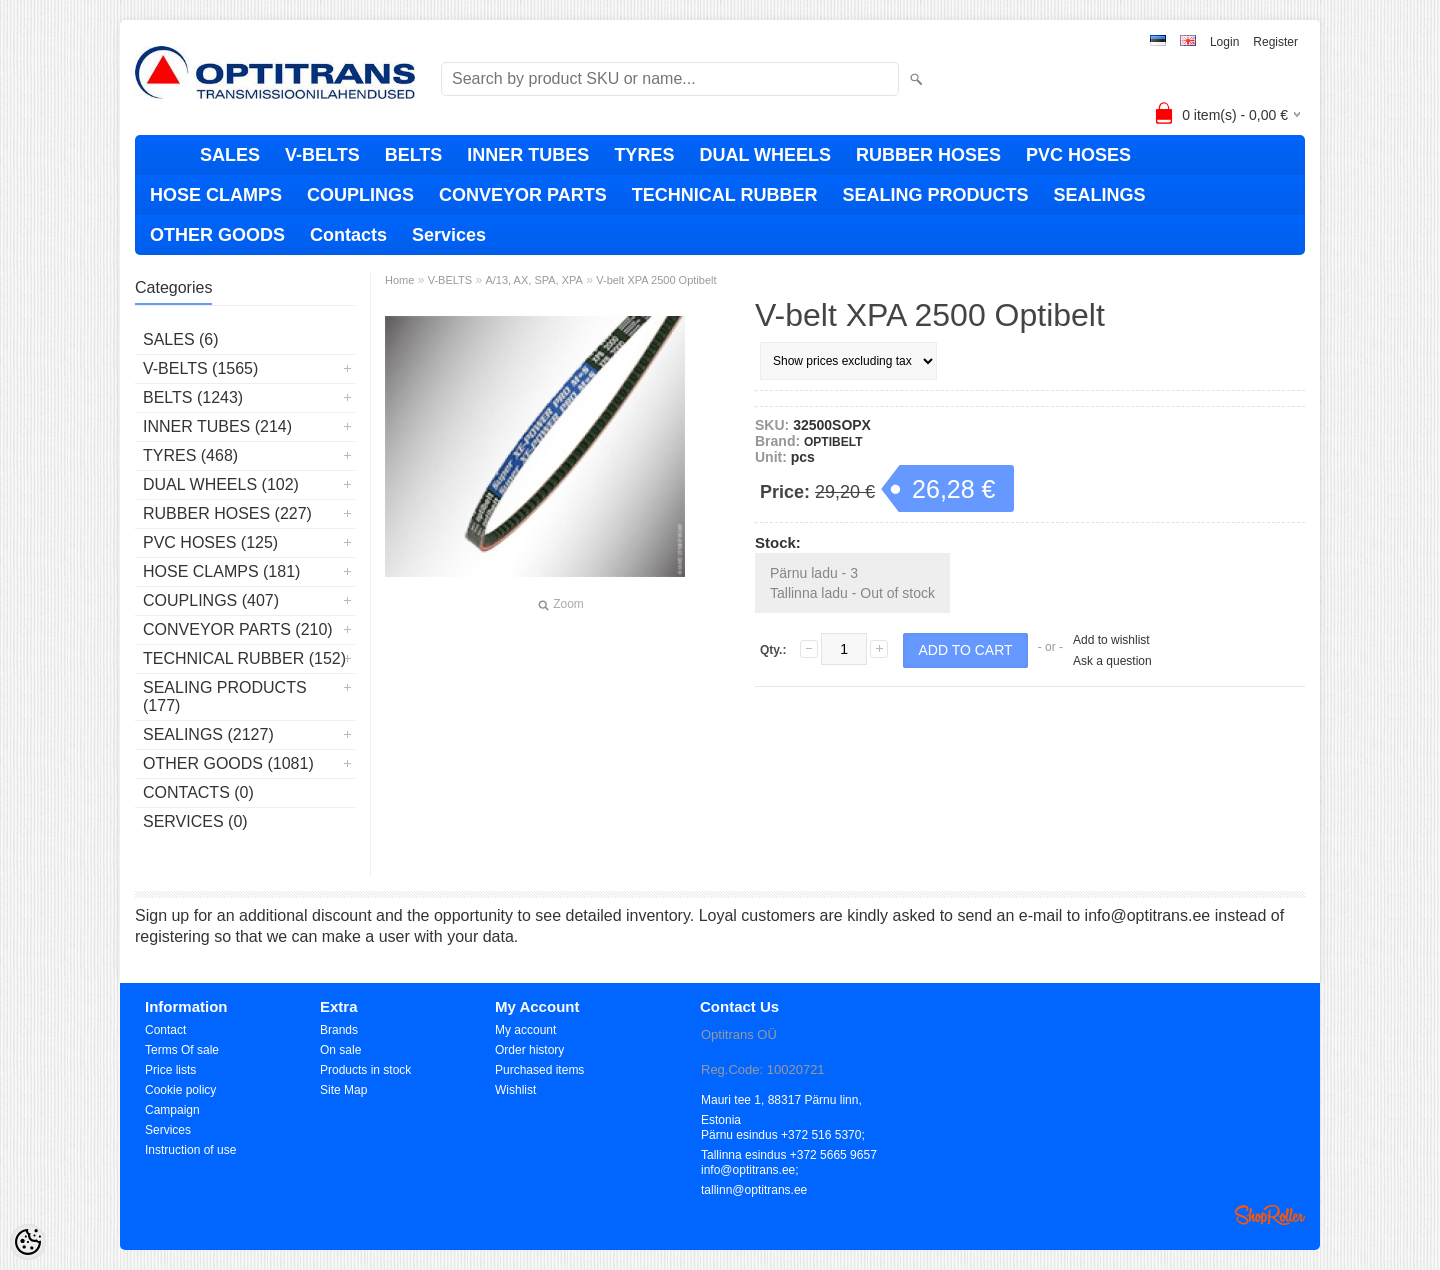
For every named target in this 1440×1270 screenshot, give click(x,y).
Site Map (343, 1090)
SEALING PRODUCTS (935, 195)
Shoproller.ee (1270, 1215)
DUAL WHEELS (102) (221, 484)
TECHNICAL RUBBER (725, 195)
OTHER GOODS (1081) (228, 763)
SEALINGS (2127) (208, 734)
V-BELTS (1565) (200, 368)
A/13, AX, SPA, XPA (533, 280)
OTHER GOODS (217, 235)
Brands (339, 1030)
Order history (529, 1050)
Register (1275, 42)
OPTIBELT (833, 442)
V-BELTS (322, 155)
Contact (165, 1030)
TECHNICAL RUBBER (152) (244, 658)
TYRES (644, 155)
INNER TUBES (528, 155)
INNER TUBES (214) (217, 426)
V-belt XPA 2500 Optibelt (656, 280)
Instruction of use (190, 1150)
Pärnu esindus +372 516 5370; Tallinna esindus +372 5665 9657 (789, 1136)
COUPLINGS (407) (211, 600)
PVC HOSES (1078, 155)
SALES (230, 155)
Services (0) (195, 821)
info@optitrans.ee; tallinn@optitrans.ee (754, 1171)
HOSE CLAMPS (216, 195)
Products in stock (365, 1070)
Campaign (172, 1110)
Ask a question (1112, 661)
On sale (340, 1050)
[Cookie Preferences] (28, 1242)
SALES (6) (181, 339)
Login (1224, 42)
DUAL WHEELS (765, 155)
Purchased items (539, 1070)
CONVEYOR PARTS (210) (238, 629)
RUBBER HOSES (928, 155)
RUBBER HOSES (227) (227, 513)
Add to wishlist (1111, 640)
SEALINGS (1099, 195)
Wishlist (515, 1090)
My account (525, 1030)
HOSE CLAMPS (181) (221, 571)
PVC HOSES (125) (210, 542)
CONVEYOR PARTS (523, 195)
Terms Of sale (182, 1050)
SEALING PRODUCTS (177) (225, 696)
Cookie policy (180, 1090)
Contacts (348, 235)
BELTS (414, 155)
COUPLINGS (360, 195)
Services (449, 235)
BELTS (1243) (193, 397)
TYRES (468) (190, 455)
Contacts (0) (198, 792)
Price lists (170, 1070)
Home (399, 280)
